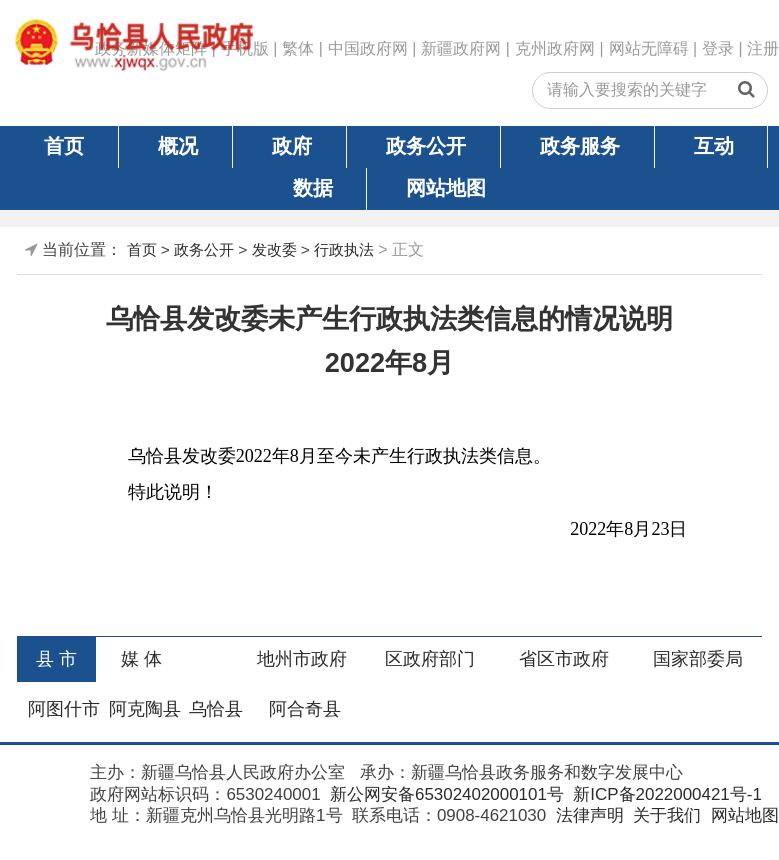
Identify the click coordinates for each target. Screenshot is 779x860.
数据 (313, 188)
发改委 (274, 249)
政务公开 (426, 146)
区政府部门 (430, 659)
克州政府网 (555, 48)
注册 (763, 48)
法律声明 (587, 815)
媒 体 (141, 659)
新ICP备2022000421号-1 (665, 794)
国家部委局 (698, 659)
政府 (292, 146)
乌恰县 (216, 709)
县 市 (56, 659)
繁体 (298, 48)
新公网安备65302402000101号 (444, 794)
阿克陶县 (145, 709)
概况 (178, 146)
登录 (718, 48)
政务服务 (580, 146)
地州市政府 (302, 659)
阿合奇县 (305, 709)
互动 (714, 146)
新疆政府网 (461, 48)
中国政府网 (368, 48)
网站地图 (446, 188)
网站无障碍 (649, 48)
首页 (64, 146)
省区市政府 (564, 659)
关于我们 (664, 815)
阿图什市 (64, 709)
